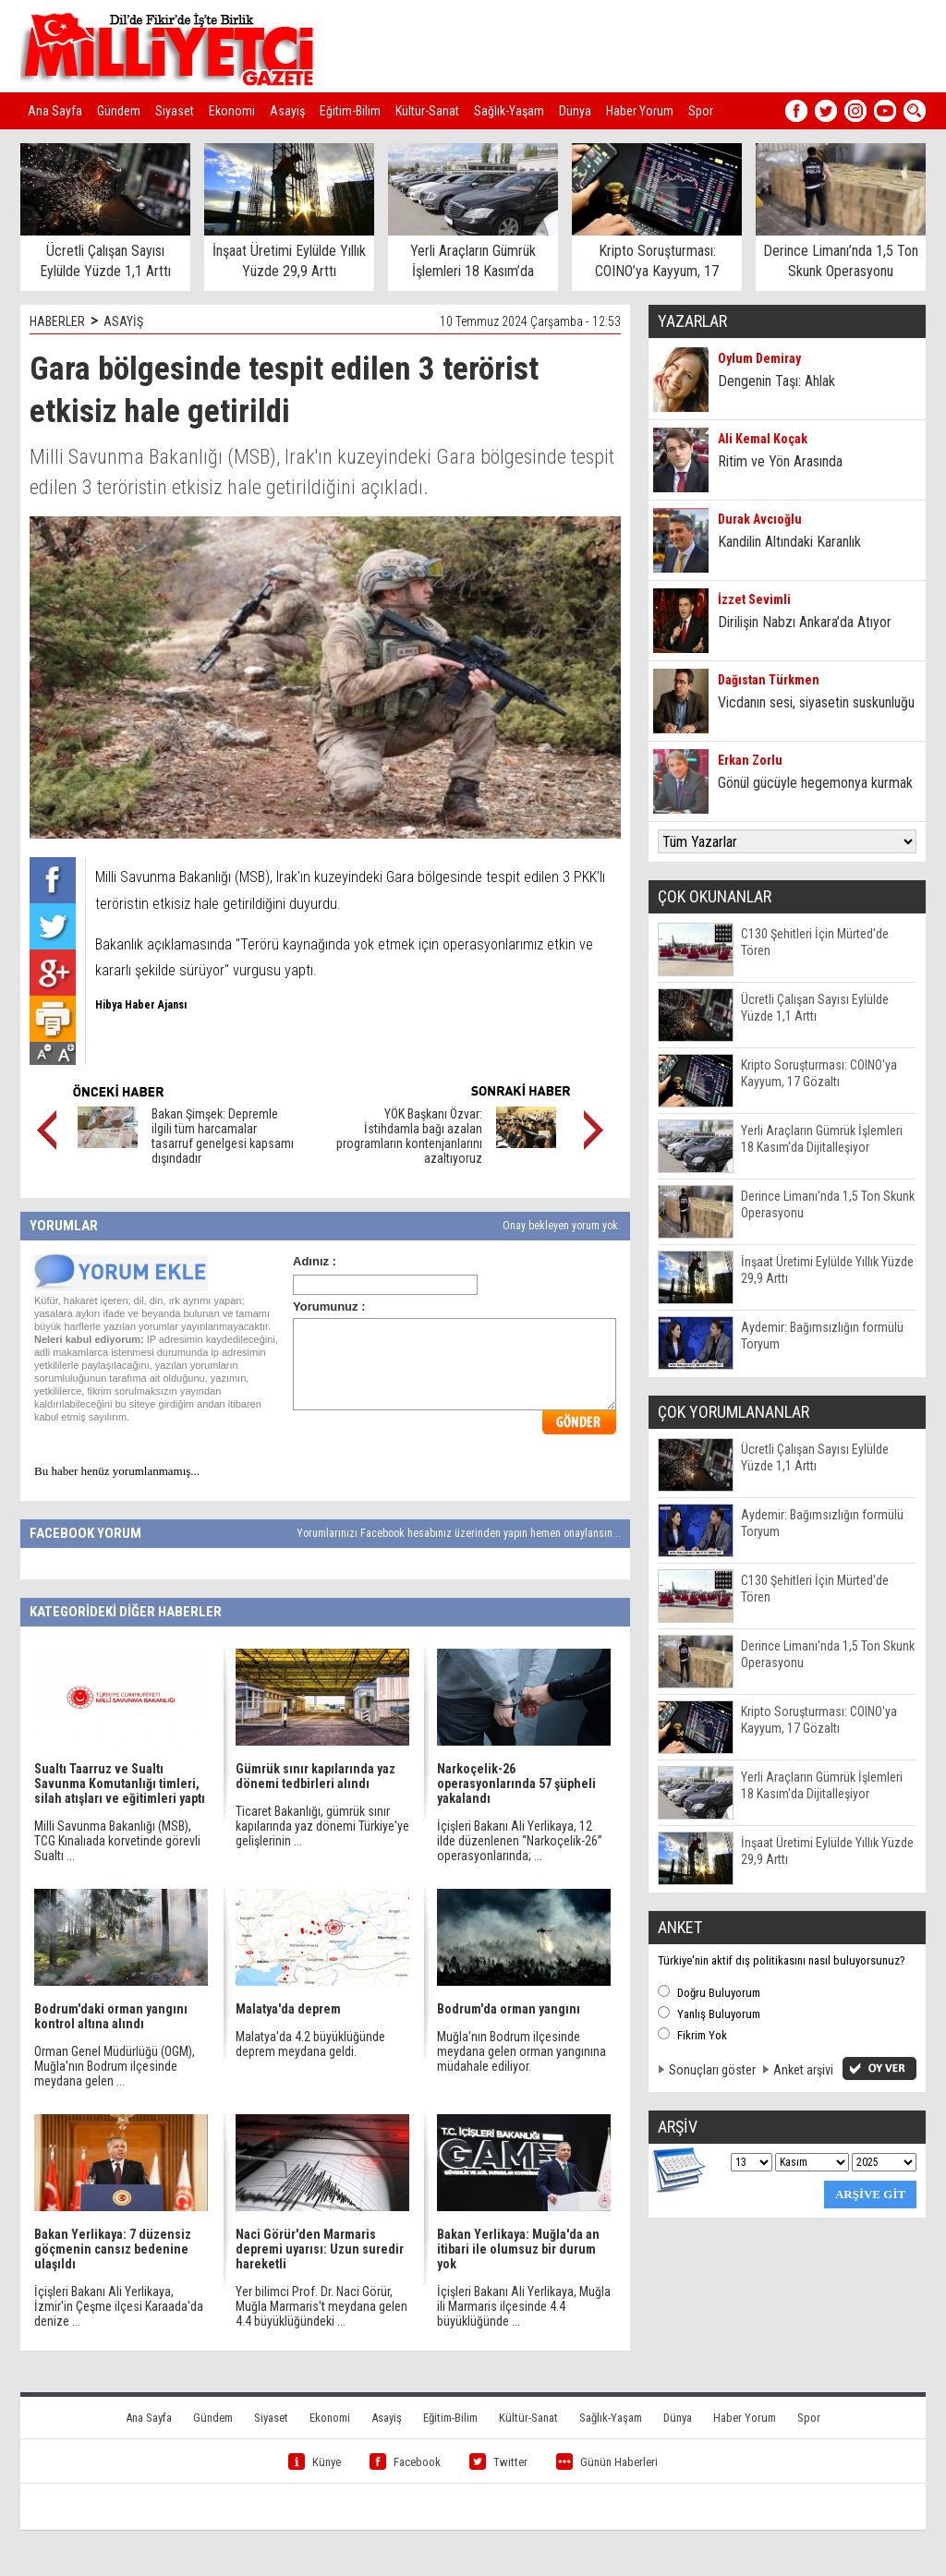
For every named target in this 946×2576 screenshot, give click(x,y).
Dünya (575, 110)
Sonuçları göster (712, 2069)
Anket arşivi (803, 2069)
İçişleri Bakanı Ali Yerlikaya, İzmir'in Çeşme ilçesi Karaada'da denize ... (118, 2306)
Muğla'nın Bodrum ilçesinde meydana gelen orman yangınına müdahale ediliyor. (521, 2051)
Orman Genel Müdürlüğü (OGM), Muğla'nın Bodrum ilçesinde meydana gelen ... (114, 2066)
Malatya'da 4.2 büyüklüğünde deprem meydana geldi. (310, 2044)
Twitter (498, 2462)
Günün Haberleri (607, 2462)
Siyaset (174, 110)
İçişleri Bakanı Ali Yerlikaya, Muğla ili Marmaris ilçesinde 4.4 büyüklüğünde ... (524, 2306)
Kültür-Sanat (427, 110)
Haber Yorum (639, 110)
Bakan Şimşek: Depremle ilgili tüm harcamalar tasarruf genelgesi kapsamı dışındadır (223, 1136)
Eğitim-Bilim (350, 110)
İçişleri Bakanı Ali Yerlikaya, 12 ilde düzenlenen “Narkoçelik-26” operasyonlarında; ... (519, 1841)
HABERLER (57, 321)
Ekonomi (232, 110)
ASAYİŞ (123, 321)
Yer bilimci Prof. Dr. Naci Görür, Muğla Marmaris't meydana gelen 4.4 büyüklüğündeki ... (321, 2306)
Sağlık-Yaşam (509, 110)
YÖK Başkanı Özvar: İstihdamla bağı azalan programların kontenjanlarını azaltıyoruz (409, 1136)
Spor (700, 110)
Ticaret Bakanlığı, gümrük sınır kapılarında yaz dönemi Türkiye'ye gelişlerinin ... (322, 1826)
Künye (314, 2462)
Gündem (118, 110)
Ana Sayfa (55, 110)
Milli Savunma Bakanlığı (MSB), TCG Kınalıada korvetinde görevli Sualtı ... (117, 1841)
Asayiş (287, 110)
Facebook (405, 2462)
